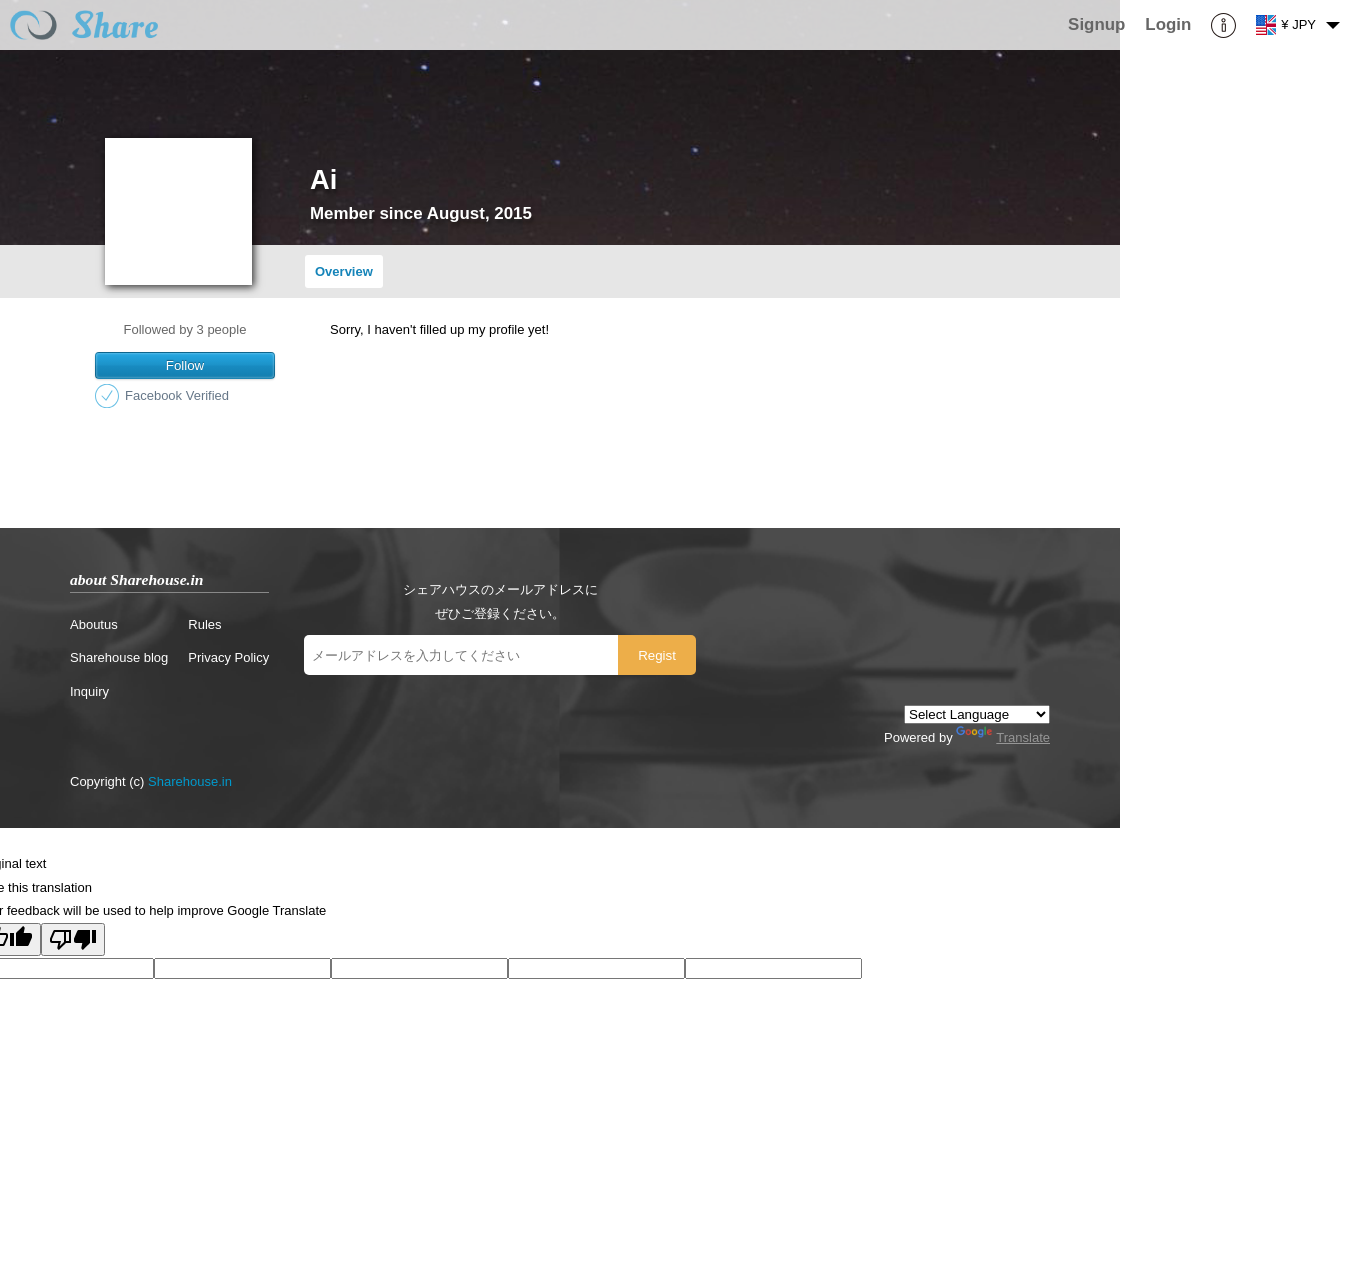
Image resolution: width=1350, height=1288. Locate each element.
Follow (185, 365)
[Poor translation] (73, 939)
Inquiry (89, 691)
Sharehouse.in (190, 781)
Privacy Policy (228, 657)
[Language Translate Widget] (977, 714)
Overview (344, 271)
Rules (204, 624)
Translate (1003, 737)
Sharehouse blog (119, 657)
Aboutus (94, 624)
